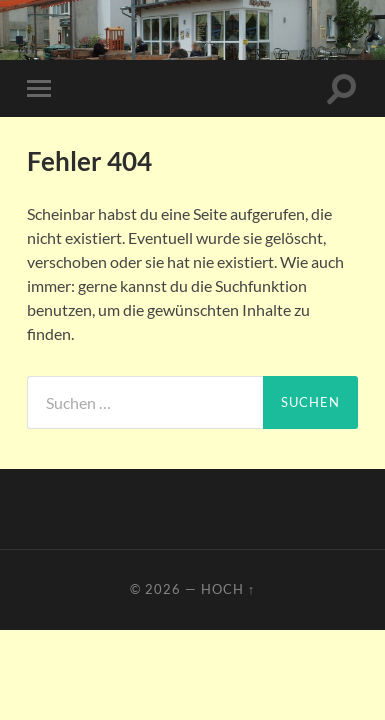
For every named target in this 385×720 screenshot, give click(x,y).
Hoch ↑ (228, 589)
